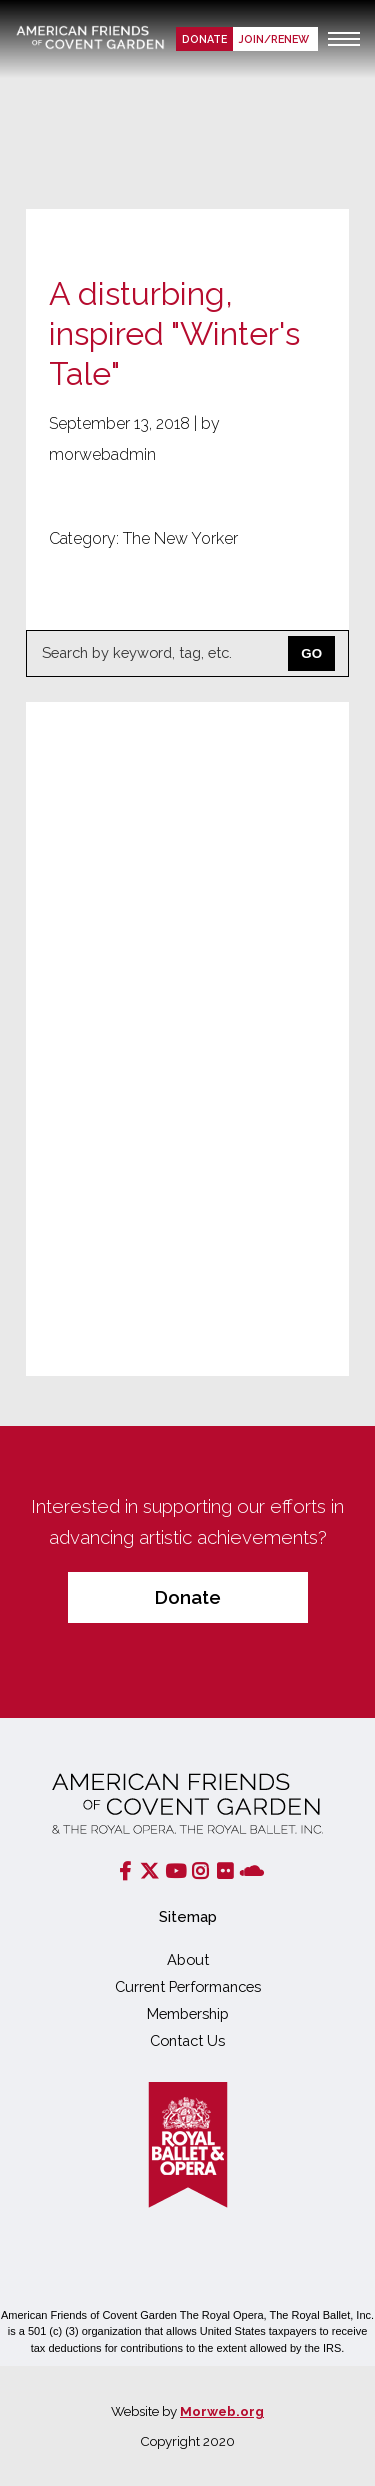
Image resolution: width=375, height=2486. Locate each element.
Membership (188, 2013)
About (188, 1959)
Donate (204, 39)
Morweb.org (222, 2411)
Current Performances (188, 1986)
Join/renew (275, 39)
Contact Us (187, 2040)
